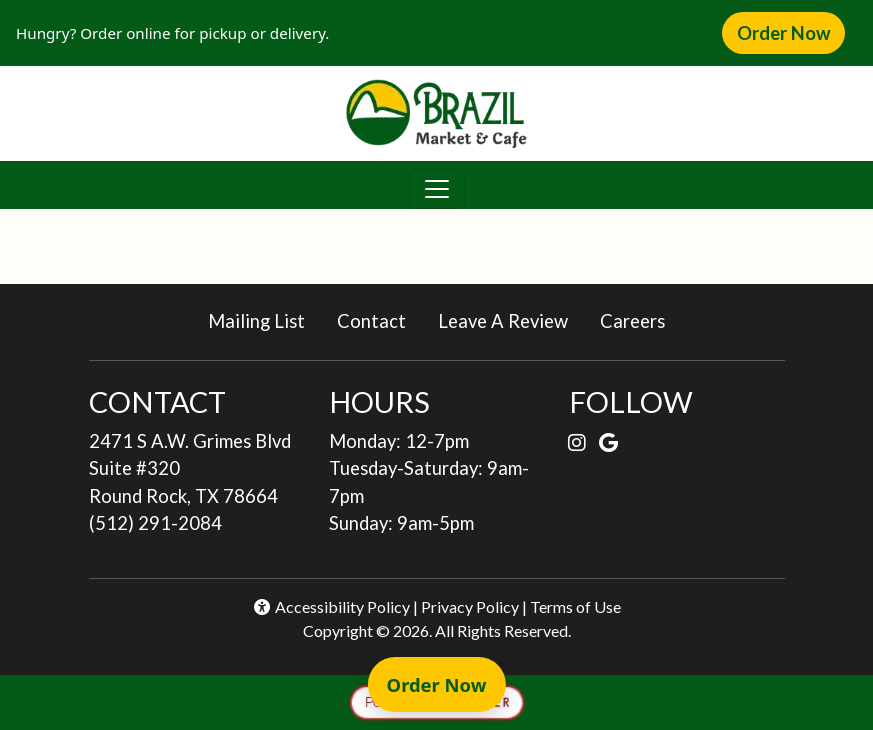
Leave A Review (511, 319)
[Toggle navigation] (437, 189)
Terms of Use (575, 606)
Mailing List (256, 321)
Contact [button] (379, 319)
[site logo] (436, 113)
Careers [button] (640, 319)
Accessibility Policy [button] (331, 606)
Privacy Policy (470, 606)
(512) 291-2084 (155, 523)
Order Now (791, 32)
